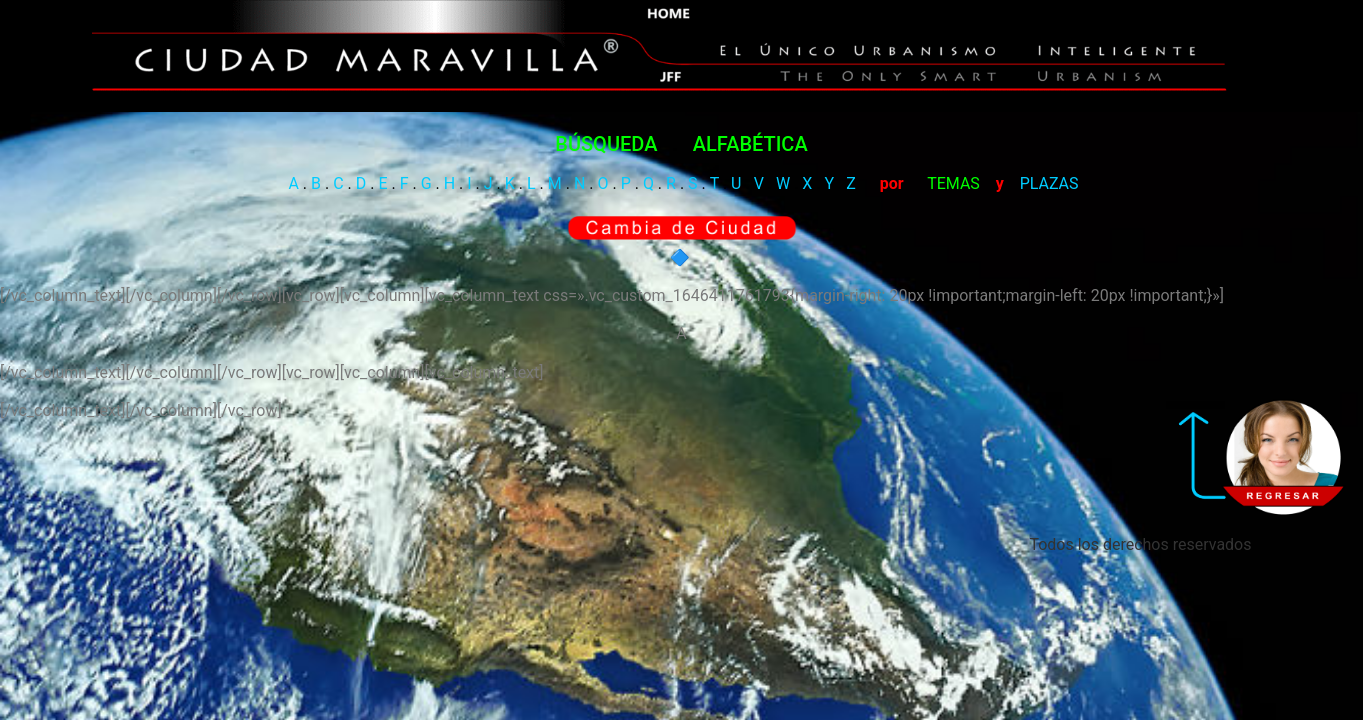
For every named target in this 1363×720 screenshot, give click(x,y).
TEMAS (953, 251)
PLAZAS (1049, 251)
